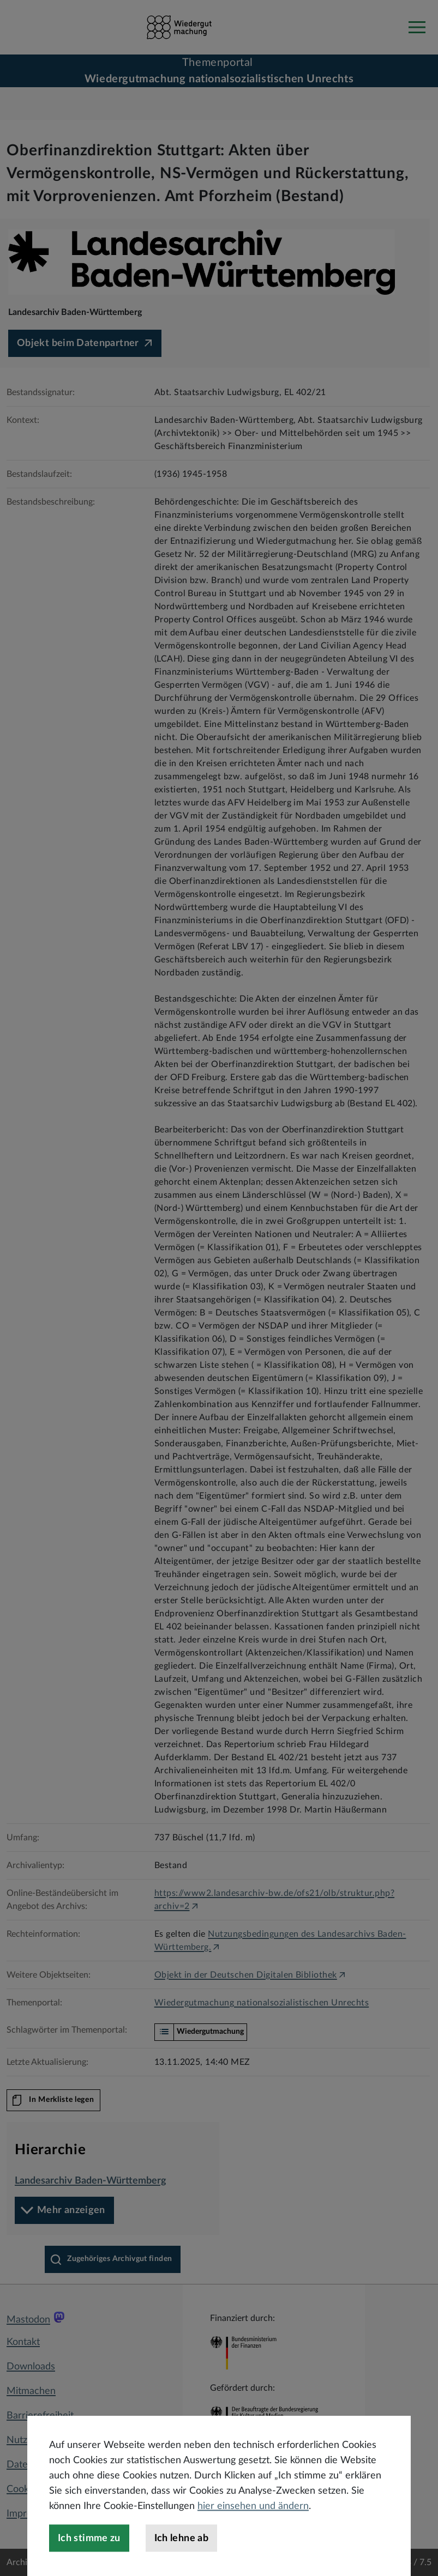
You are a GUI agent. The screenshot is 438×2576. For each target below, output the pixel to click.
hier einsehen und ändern (253, 2542)
